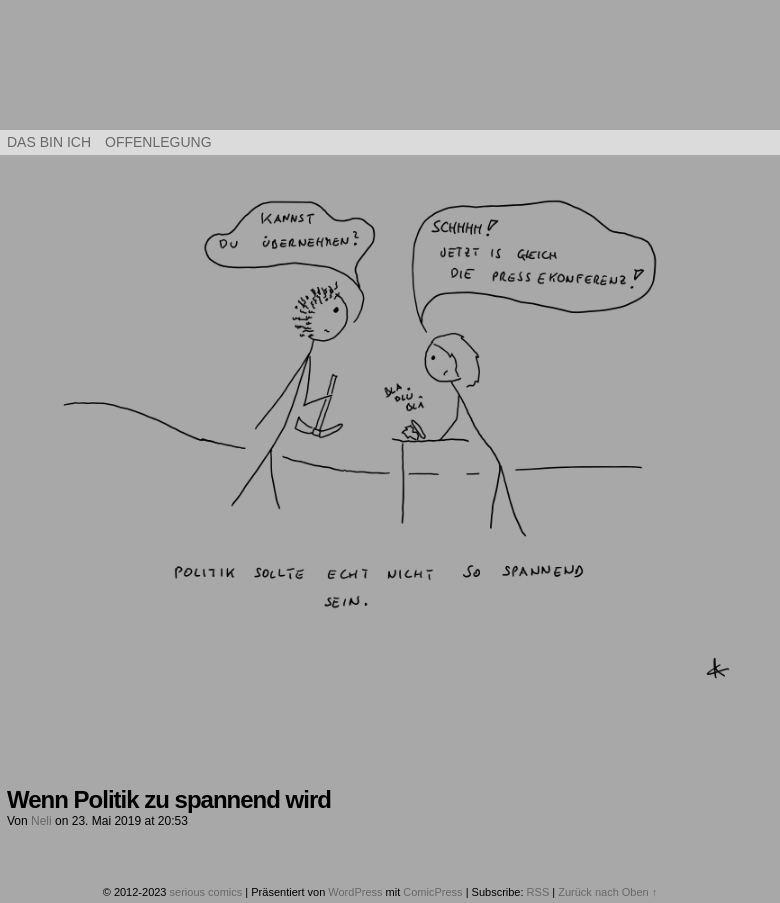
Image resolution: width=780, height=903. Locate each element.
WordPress (355, 892)
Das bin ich (49, 142)
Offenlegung (158, 142)
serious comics (390, 70)
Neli (41, 821)
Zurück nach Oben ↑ (607, 892)
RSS (538, 892)
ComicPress (432, 892)
